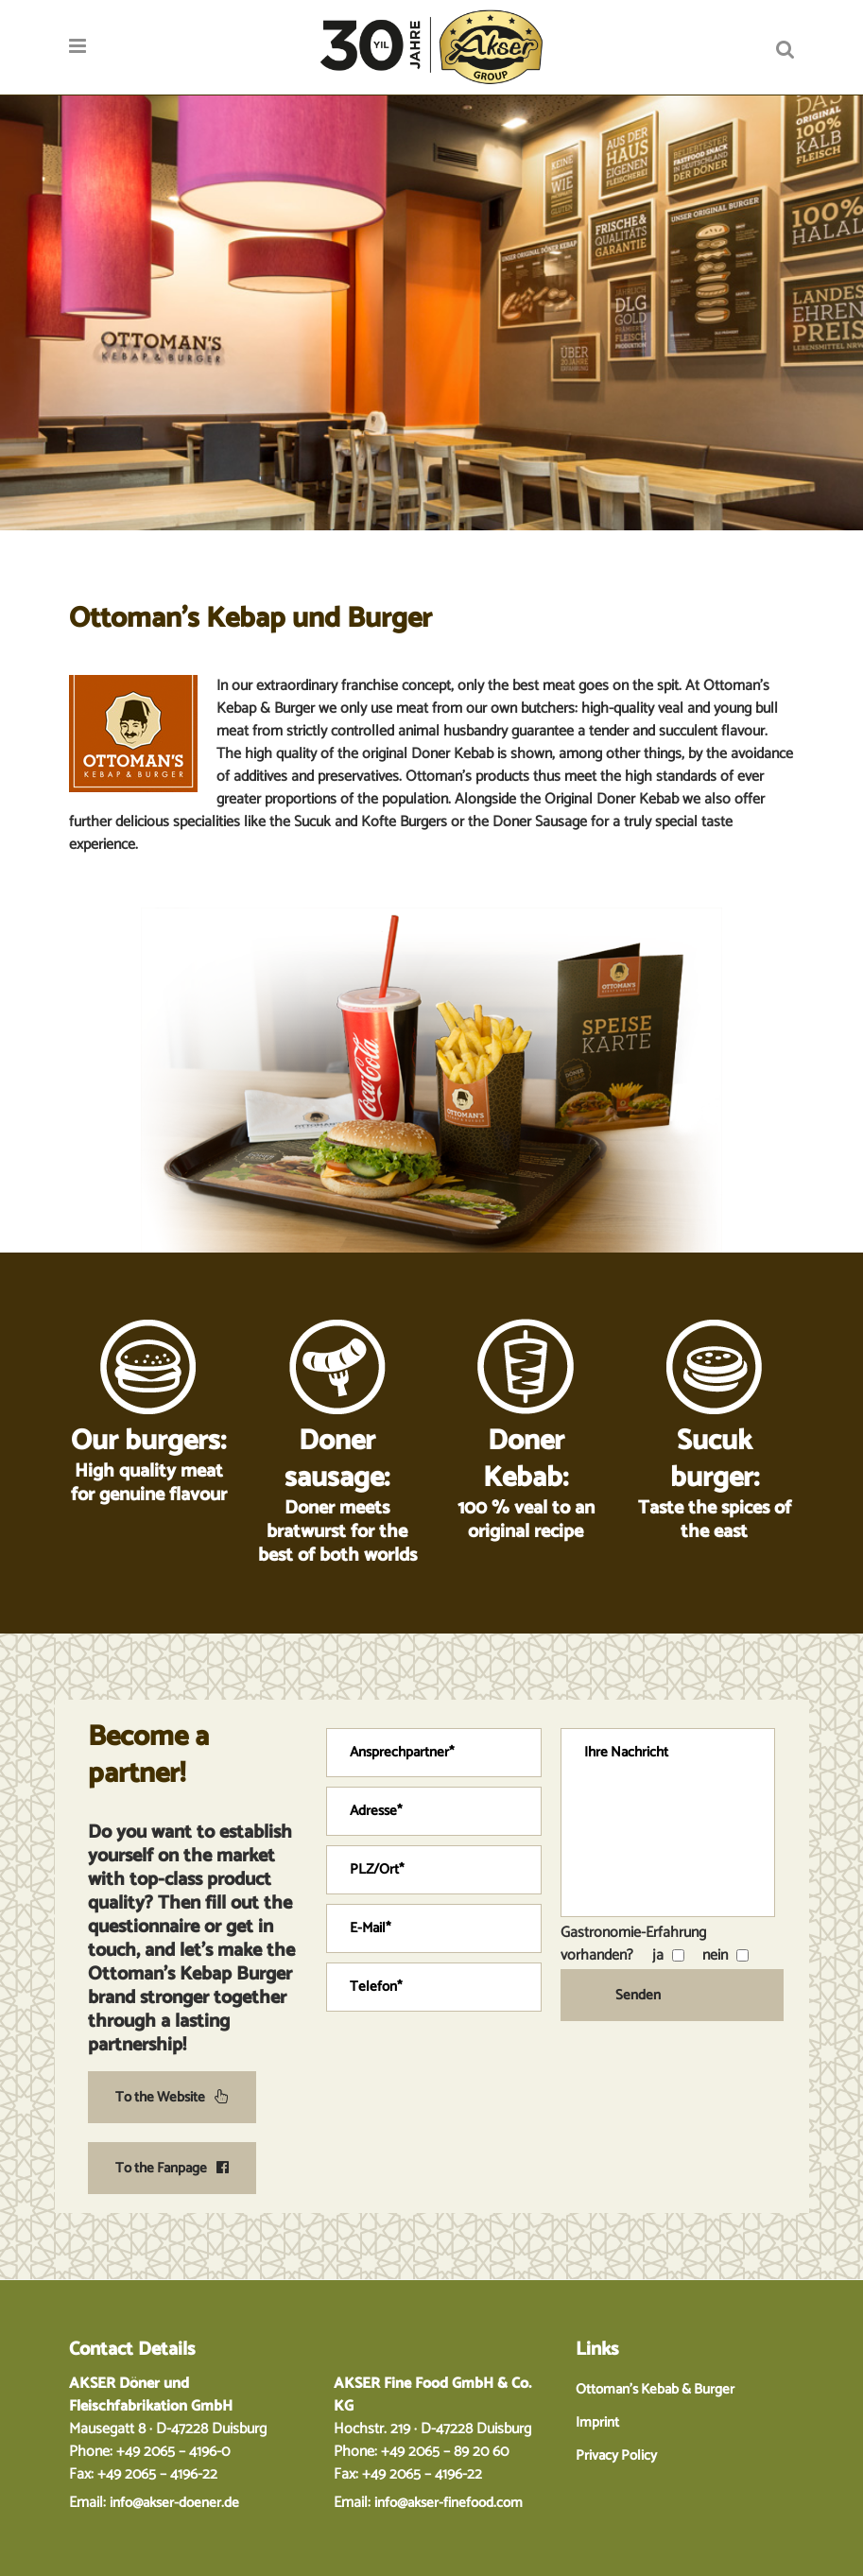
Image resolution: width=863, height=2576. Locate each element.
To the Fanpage (172, 2168)
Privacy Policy (616, 2455)
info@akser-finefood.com (448, 2503)
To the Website (172, 2097)
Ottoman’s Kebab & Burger (655, 2389)
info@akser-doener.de (174, 2503)
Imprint (597, 2422)
